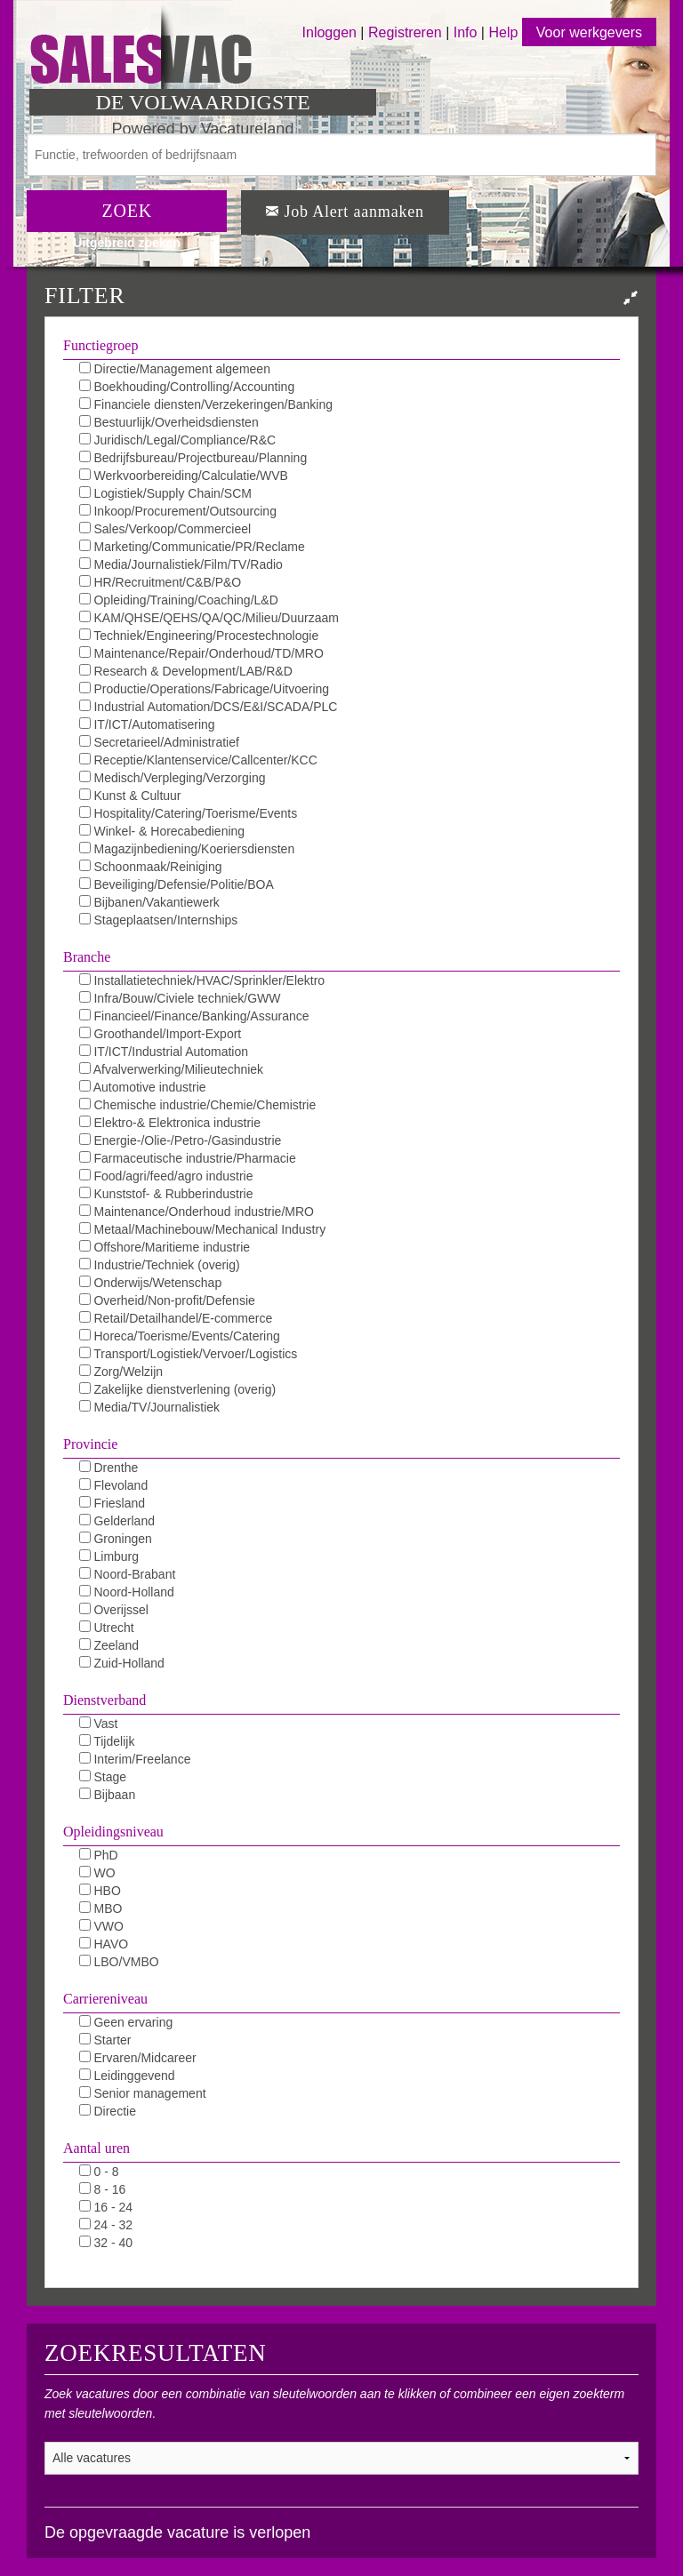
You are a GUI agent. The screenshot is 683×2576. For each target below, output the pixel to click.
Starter (105, 2040)
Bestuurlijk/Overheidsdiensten (169, 422)
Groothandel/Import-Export (160, 1034)
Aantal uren (96, 2148)
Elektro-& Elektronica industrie (170, 1123)
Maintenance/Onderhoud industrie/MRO (196, 1211)
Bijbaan (107, 1795)
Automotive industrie (142, 1087)
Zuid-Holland (122, 1663)
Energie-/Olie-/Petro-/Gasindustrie (180, 1140)
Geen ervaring (126, 2022)
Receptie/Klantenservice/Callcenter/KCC (198, 760)
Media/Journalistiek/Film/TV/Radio (181, 564)
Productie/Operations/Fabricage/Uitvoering (204, 689)
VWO (101, 1926)
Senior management (142, 2093)
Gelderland (117, 1521)
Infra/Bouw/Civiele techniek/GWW (180, 998)
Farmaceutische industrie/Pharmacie (187, 1158)
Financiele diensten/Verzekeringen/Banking (206, 404)
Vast (98, 1723)
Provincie (90, 1444)
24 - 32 (106, 2225)
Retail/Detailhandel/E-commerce (176, 1318)
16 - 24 (106, 2207)
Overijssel (114, 1610)
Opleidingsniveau (113, 1831)
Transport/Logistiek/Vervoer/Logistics (188, 1354)
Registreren (407, 32)
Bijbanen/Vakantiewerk (149, 902)
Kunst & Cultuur (130, 795)
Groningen (115, 1539)
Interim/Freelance (135, 1759)
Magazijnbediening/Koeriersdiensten (187, 849)
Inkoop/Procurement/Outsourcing (178, 511)
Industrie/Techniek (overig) (159, 1265)
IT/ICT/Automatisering (147, 724)
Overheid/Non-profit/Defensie (167, 1300)
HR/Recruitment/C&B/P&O (160, 582)
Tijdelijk (107, 1741)
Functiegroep (100, 345)
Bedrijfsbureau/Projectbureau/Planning (193, 458)
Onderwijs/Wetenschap (150, 1283)
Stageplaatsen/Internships (158, 920)
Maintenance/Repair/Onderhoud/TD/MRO (201, 653)
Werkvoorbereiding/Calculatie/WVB (183, 475)
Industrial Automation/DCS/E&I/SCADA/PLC (208, 707)
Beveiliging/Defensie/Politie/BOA (176, 884)
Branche (86, 956)
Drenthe (109, 1467)
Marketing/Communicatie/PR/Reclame (192, 547)
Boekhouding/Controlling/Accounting (187, 387)
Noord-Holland (126, 1592)
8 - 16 (102, 2189)
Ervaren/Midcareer (138, 2058)
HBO (100, 1891)
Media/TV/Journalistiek (150, 1407)
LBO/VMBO (119, 1962)
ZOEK (126, 210)
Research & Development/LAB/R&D (186, 671)
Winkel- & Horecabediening (162, 831)
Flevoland (114, 1485)
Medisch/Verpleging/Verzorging (172, 778)
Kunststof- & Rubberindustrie (166, 1194)
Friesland (112, 1503)
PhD (98, 1855)
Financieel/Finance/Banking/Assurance (194, 1016)
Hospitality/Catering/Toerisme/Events (188, 813)
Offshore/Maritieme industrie (164, 1247)
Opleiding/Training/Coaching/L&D (178, 600)
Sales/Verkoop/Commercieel (165, 529)
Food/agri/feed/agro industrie (166, 1176)
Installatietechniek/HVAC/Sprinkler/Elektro (202, 980)
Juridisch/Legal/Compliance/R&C (178, 440)
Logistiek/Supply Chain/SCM (165, 493)
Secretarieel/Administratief (159, 742)
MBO (101, 1908)
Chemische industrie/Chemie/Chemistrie (198, 1105)
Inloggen (329, 32)
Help (503, 32)
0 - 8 (99, 2171)
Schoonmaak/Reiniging (150, 867)
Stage (102, 1777)
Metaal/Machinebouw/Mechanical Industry (202, 1229)
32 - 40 (106, 2243)
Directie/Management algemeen (174, 369)
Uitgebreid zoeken (127, 243)
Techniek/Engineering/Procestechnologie (199, 635)
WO (97, 1873)
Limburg (109, 1556)
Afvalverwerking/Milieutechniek (171, 1069)
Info (466, 32)
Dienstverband (104, 1700)
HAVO (104, 1944)
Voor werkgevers (589, 32)
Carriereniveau (105, 1998)
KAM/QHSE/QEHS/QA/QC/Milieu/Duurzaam (209, 618)
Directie (107, 2111)
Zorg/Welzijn (121, 1371)
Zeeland (109, 1645)
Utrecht (106, 1627)
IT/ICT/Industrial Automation (163, 1051)
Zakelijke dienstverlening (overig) (178, 1389)
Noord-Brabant (127, 1574)
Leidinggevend (127, 2075)
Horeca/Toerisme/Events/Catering (179, 1336)
